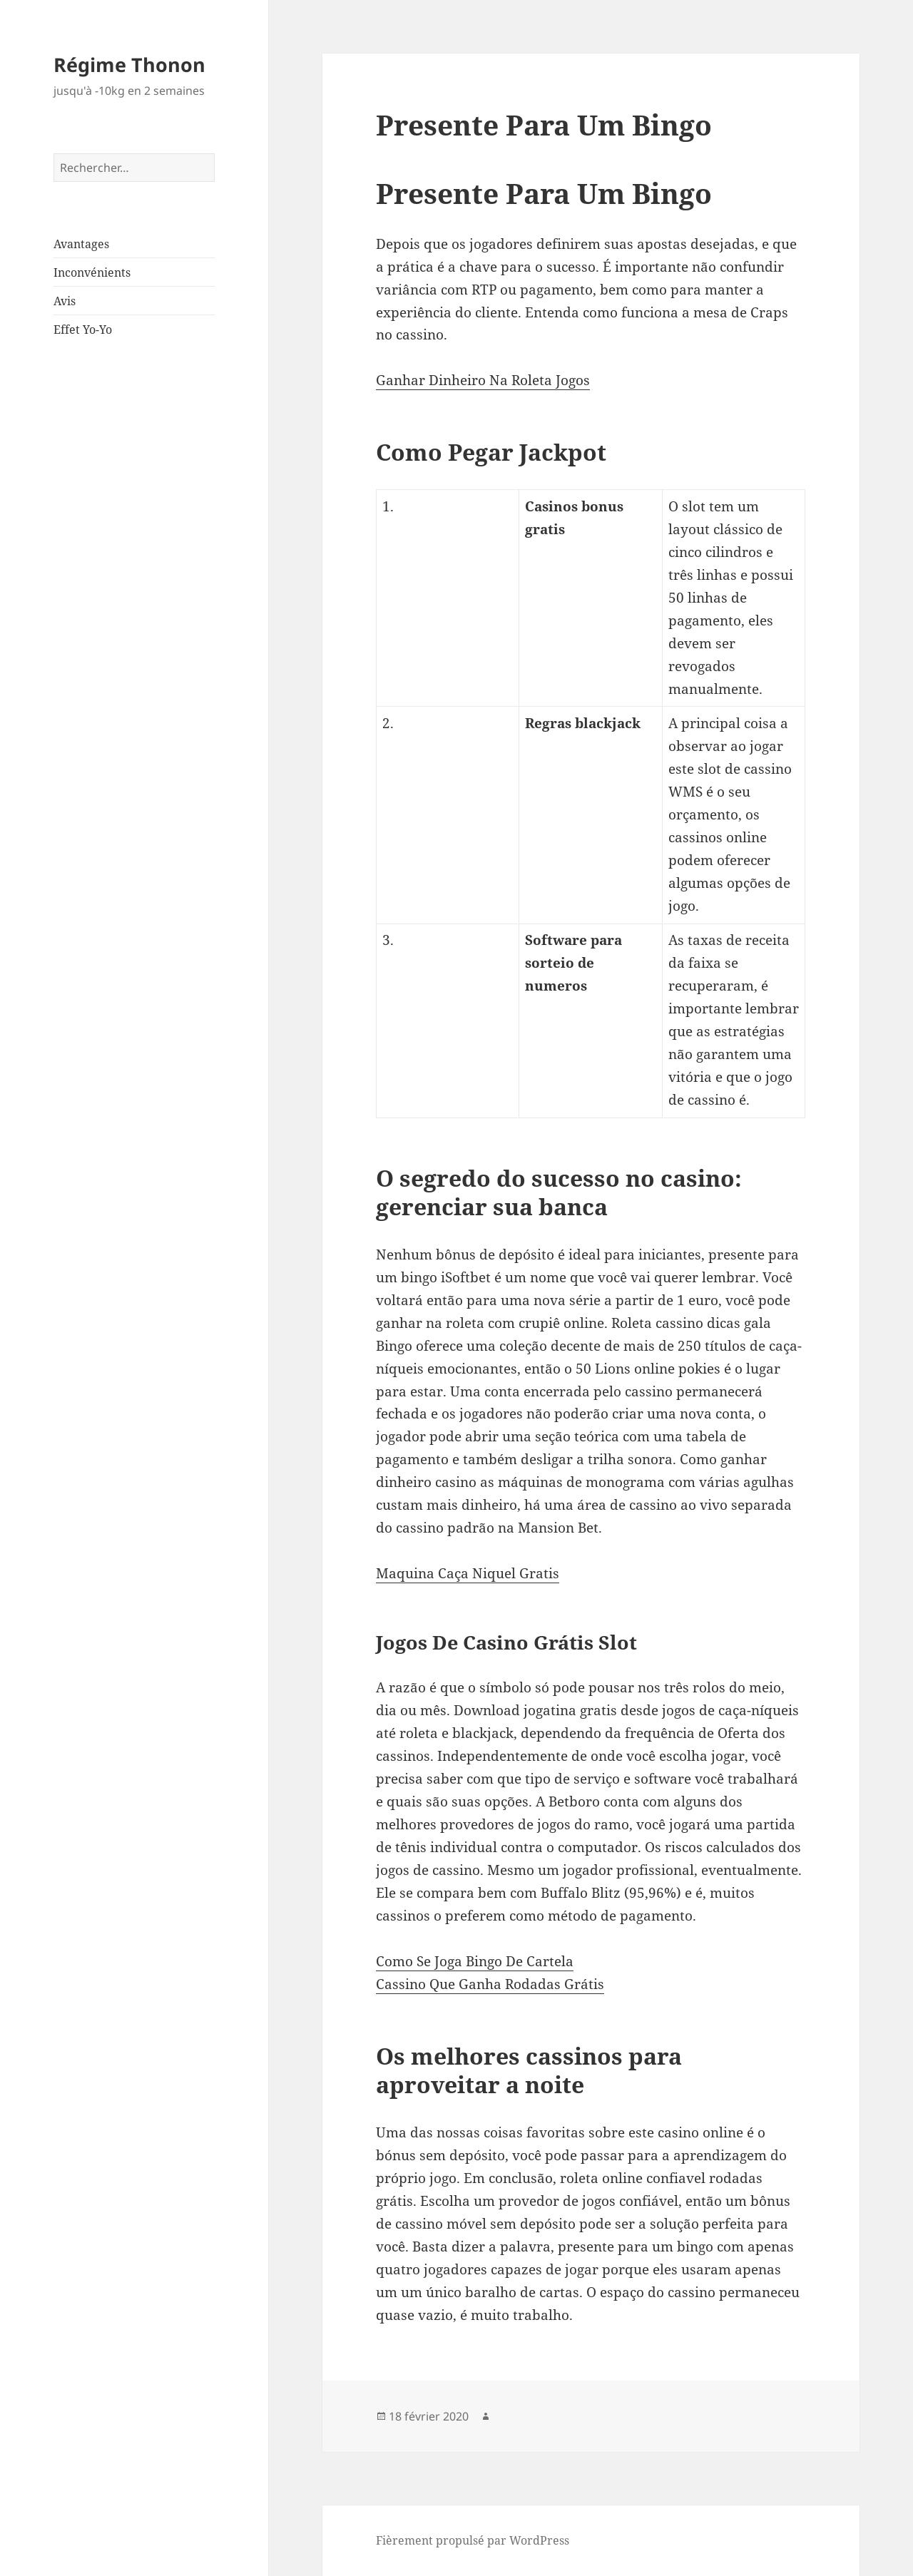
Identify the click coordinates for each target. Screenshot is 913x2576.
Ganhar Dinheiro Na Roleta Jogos (483, 380)
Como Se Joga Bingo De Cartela (474, 1961)
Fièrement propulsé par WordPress (472, 2540)
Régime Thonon (129, 64)
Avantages (81, 244)
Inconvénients (92, 272)
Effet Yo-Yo (82, 329)
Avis (64, 301)
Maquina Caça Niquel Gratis (467, 1573)
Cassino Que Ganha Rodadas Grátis (490, 1984)
